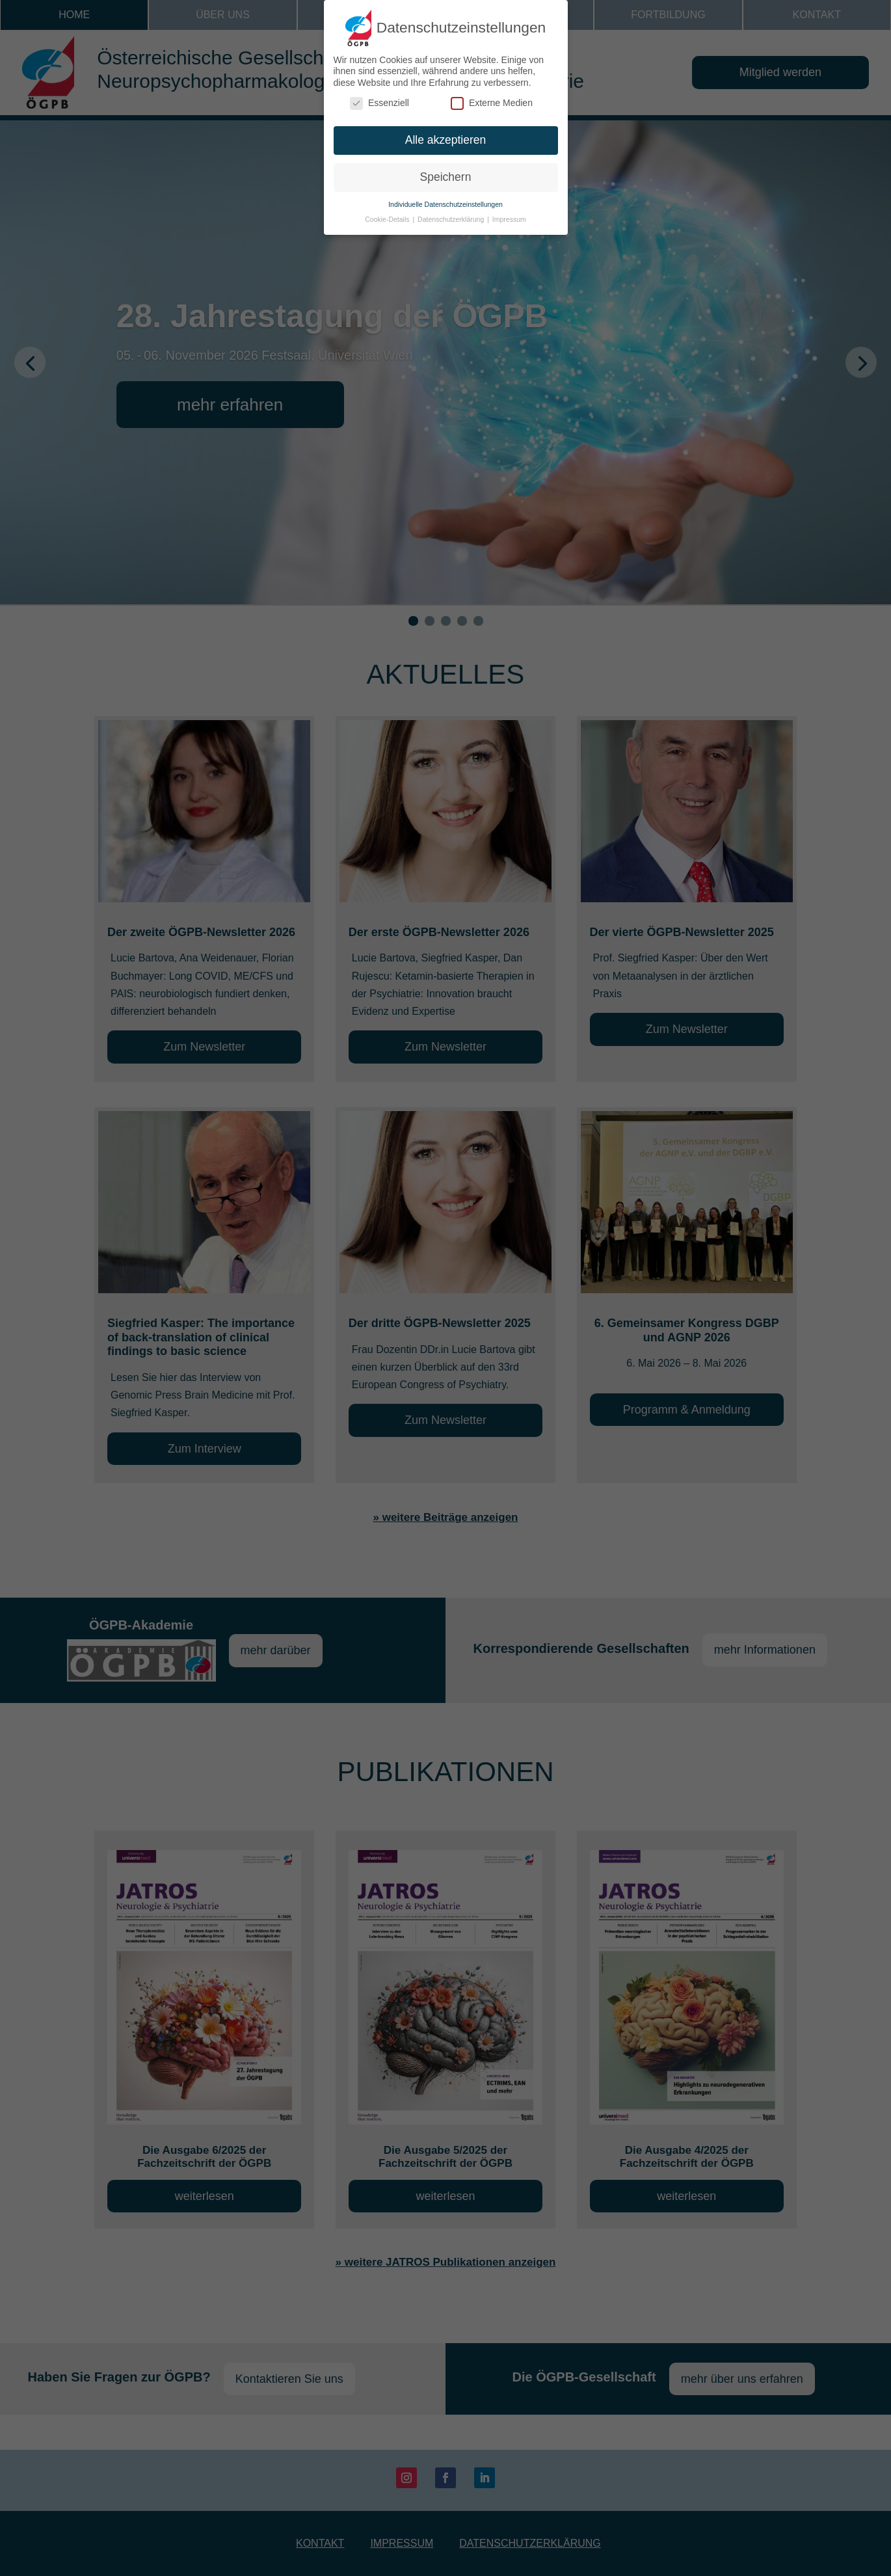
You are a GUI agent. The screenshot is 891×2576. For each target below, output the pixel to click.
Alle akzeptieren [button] (445, 135)
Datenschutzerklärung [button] (452, 214)
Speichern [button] (446, 172)
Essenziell (379, 98)
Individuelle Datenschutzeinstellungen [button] (445, 199)
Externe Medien (492, 98)
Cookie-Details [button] (388, 214)
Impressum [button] (509, 214)
